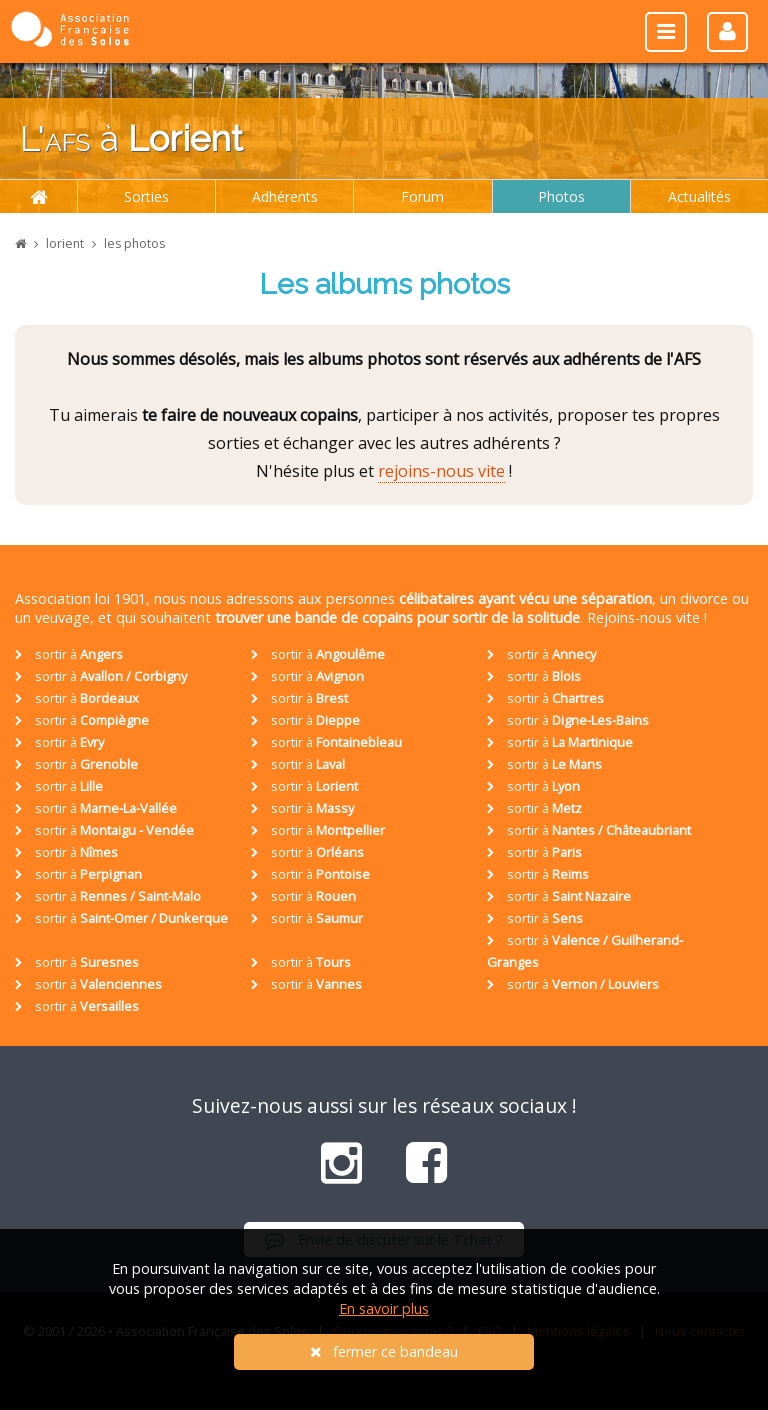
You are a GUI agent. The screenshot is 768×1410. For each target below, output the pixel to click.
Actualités (699, 196)
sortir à (69, 654)
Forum (422, 196)
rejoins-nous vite (441, 471)
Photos (561, 196)
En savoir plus (384, 1308)
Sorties (146, 196)
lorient (65, 243)
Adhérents (285, 196)
